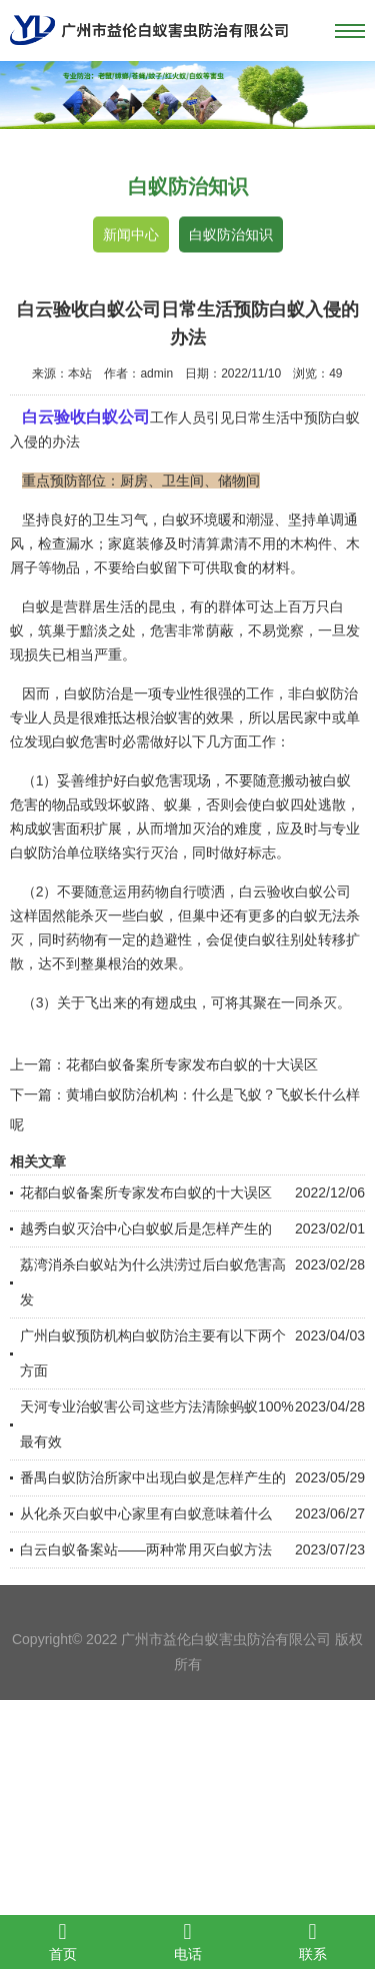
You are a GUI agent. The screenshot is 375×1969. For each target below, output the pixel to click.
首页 (62, 1941)
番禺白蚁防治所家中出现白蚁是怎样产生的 (153, 1516)
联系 (312, 1941)
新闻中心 (131, 236)
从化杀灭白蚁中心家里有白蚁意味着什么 (146, 1552)
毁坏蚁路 (122, 843)
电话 (187, 1941)
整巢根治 (108, 1002)
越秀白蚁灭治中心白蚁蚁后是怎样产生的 (146, 1267)
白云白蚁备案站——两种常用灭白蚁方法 (146, 1588)
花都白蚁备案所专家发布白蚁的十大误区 (192, 1103)
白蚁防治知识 (231, 236)
